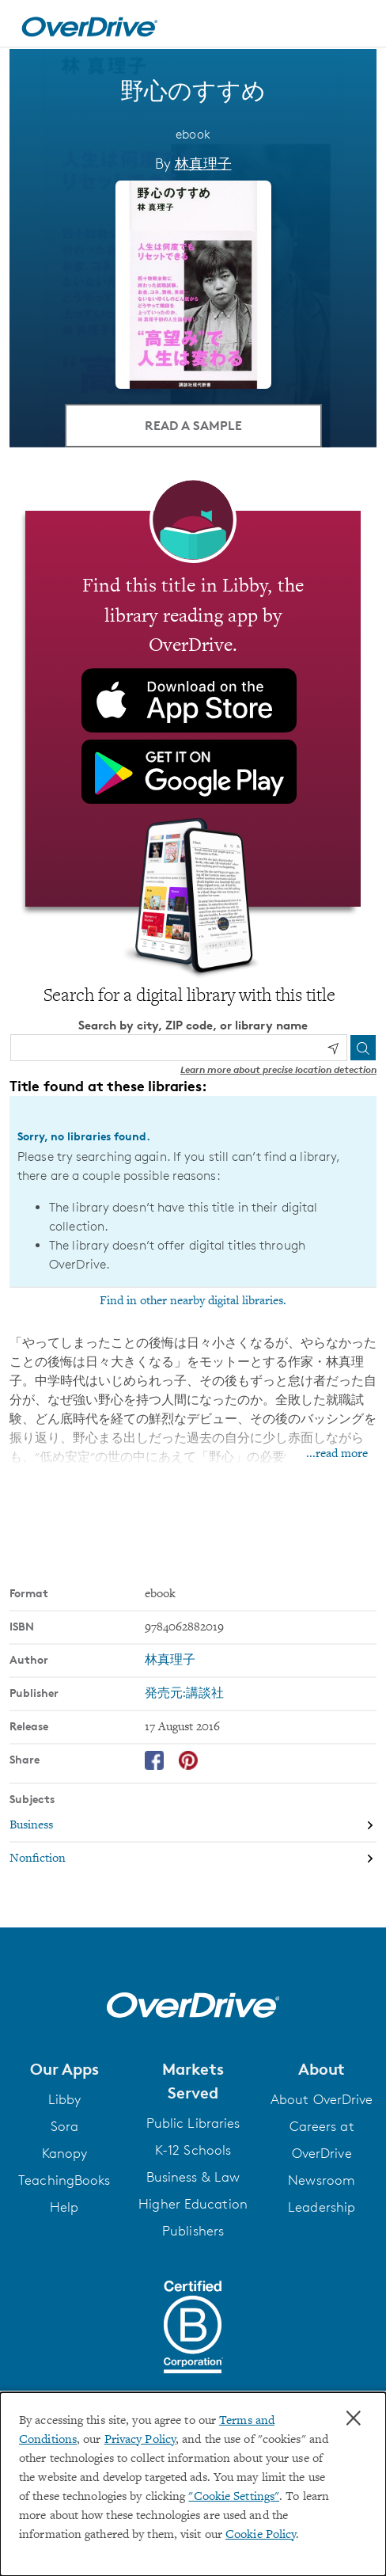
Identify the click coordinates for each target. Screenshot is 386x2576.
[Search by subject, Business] (193, 1824)
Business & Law (193, 2176)
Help (64, 2206)
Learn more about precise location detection (278, 1069)
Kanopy (65, 2152)
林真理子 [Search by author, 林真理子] (203, 163)
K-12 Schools (193, 2149)
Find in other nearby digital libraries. (193, 1300)
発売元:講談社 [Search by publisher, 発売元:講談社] (184, 1693)
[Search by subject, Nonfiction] (193, 1858)
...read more (337, 1453)
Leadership (321, 2206)
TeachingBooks (64, 2179)
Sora (64, 2125)
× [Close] (353, 2418)
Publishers (193, 2230)
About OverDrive (322, 2098)
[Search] (363, 1047)
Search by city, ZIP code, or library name (193, 1024)
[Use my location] (333, 1047)
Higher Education (193, 2203)
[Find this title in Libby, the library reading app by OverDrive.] (193, 708)
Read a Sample (193, 424)
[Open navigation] (357, 26)
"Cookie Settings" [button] (233, 2496)
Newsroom (321, 2179)
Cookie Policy (260, 2534)
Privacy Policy (140, 2439)
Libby (64, 2098)
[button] (64, 2068)
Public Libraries (193, 2122)
